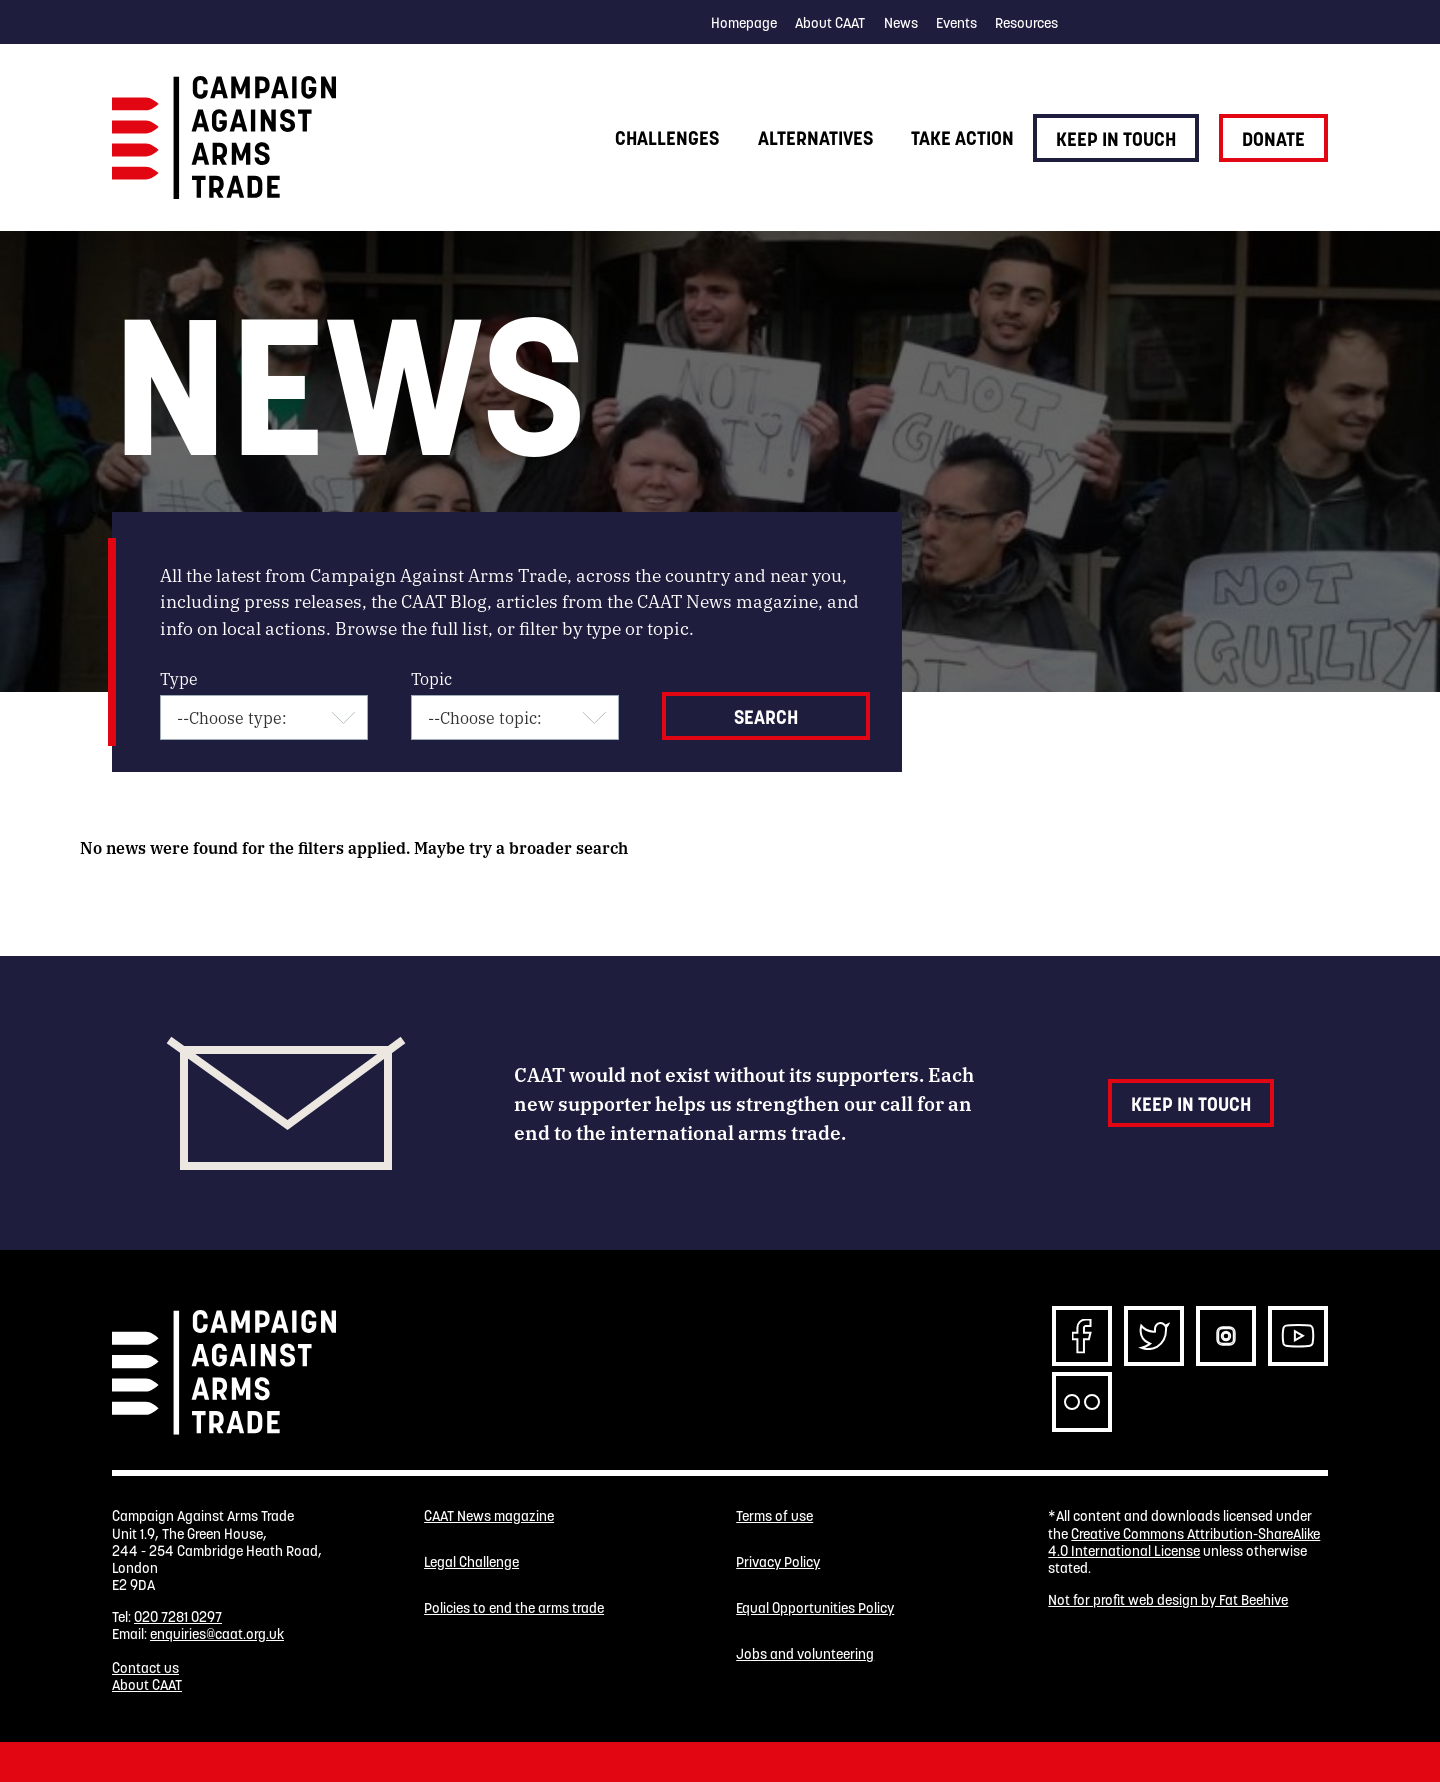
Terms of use (774, 1516)
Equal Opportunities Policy (815, 1608)
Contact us (145, 1668)
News (901, 23)
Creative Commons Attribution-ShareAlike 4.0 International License (1184, 1542)
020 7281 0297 (178, 1617)
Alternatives (815, 138)
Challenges (667, 138)
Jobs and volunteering (805, 1654)
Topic (431, 678)
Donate (1273, 139)
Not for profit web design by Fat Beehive (1168, 1600)
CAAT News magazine (489, 1516)
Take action (962, 138)
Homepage (744, 23)
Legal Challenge (471, 1562)
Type (179, 678)
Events (956, 23)
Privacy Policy (778, 1562)
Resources (1026, 23)
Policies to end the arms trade (514, 1608)
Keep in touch (1116, 139)
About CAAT (830, 23)
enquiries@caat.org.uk (217, 1634)
